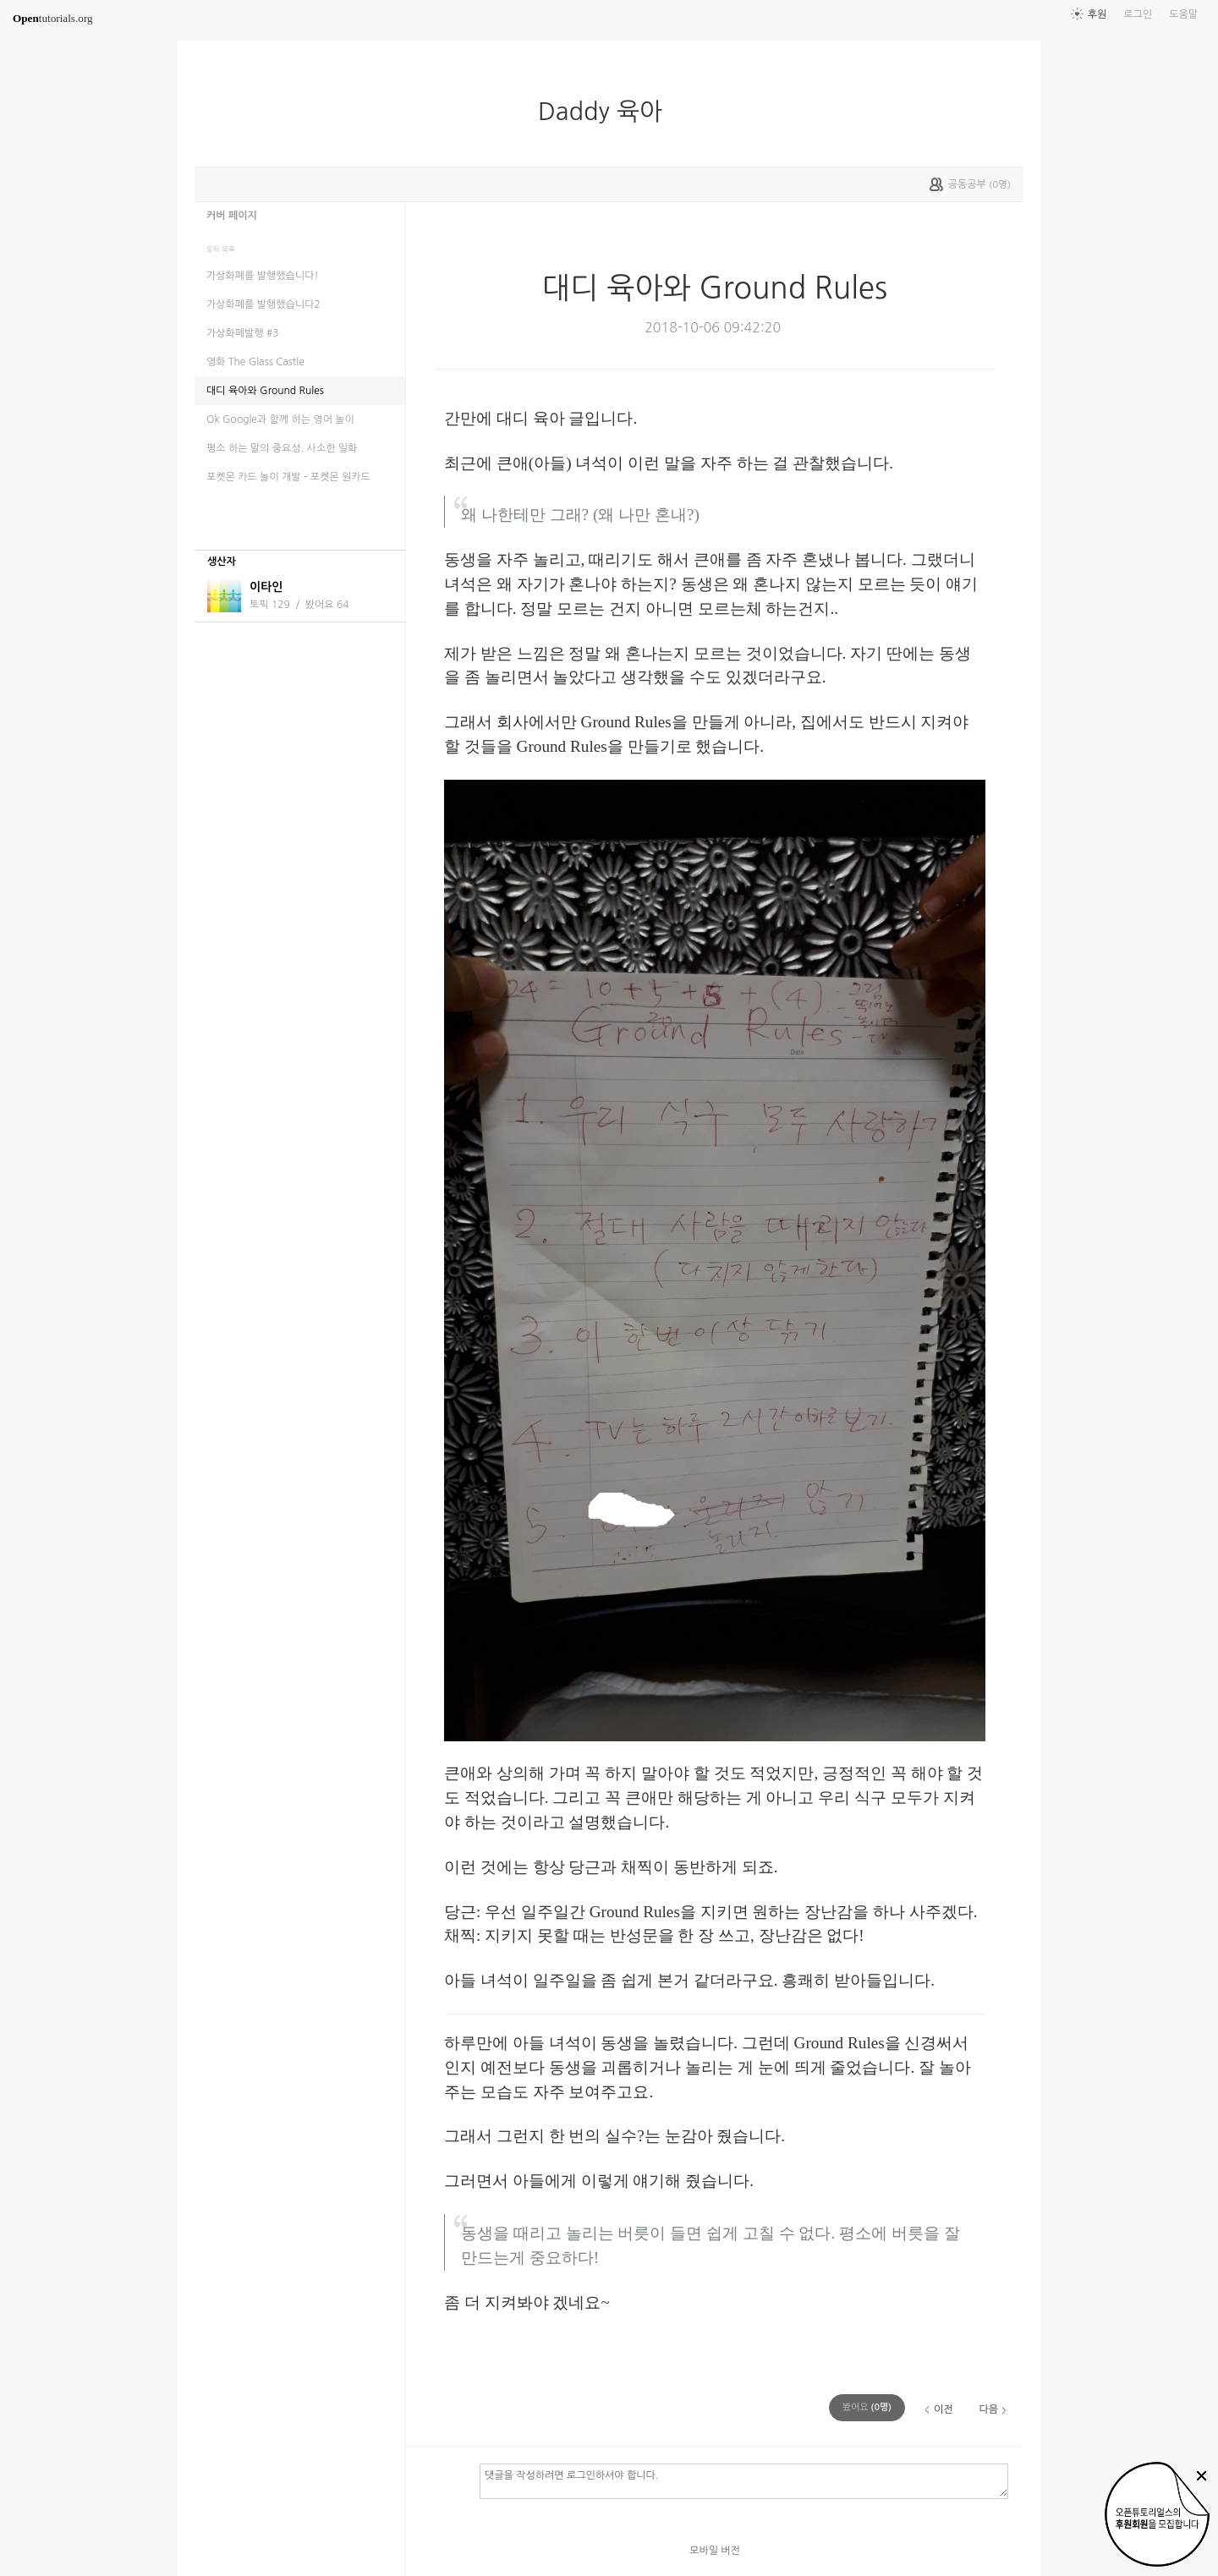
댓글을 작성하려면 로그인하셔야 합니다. (743, 2480)
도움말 (1183, 14)
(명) (867, 2407)
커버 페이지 (231, 216)
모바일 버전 (714, 2551)
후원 (1097, 14)
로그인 (1137, 14)
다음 (988, 2409)
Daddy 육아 (607, 111)
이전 (943, 2409)
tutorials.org (53, 18)
